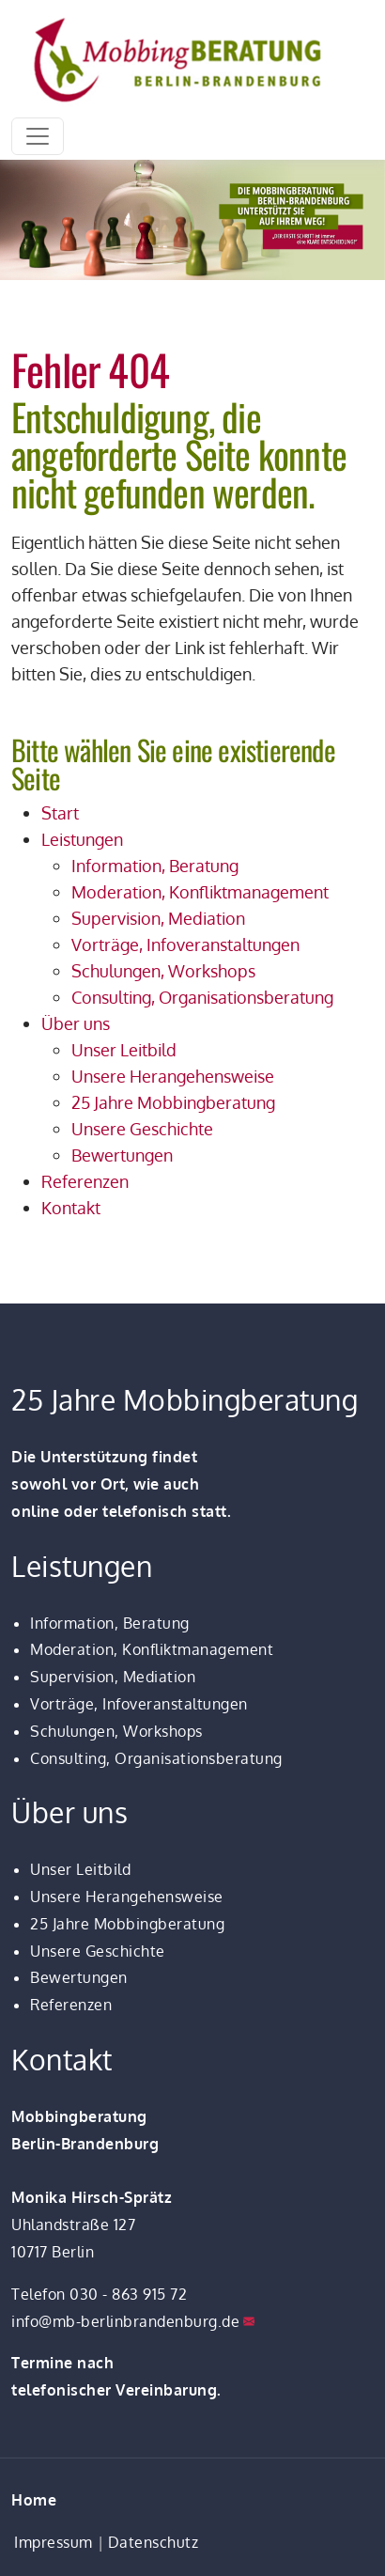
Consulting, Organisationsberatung (156, 1758)
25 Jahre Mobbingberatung (127, 1923)
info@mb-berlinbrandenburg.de (125, 2321)
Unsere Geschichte (97, 1951)
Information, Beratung (110, 1623)
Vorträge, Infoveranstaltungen (139, 1703)
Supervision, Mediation (112, 1676)
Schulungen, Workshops (116, 1731)
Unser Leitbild (80, 1869)
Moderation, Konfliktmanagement (151, 1649)
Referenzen (71, 2004)
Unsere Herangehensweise (126, 1896)
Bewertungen (79, 1977)
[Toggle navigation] (37, 136)
